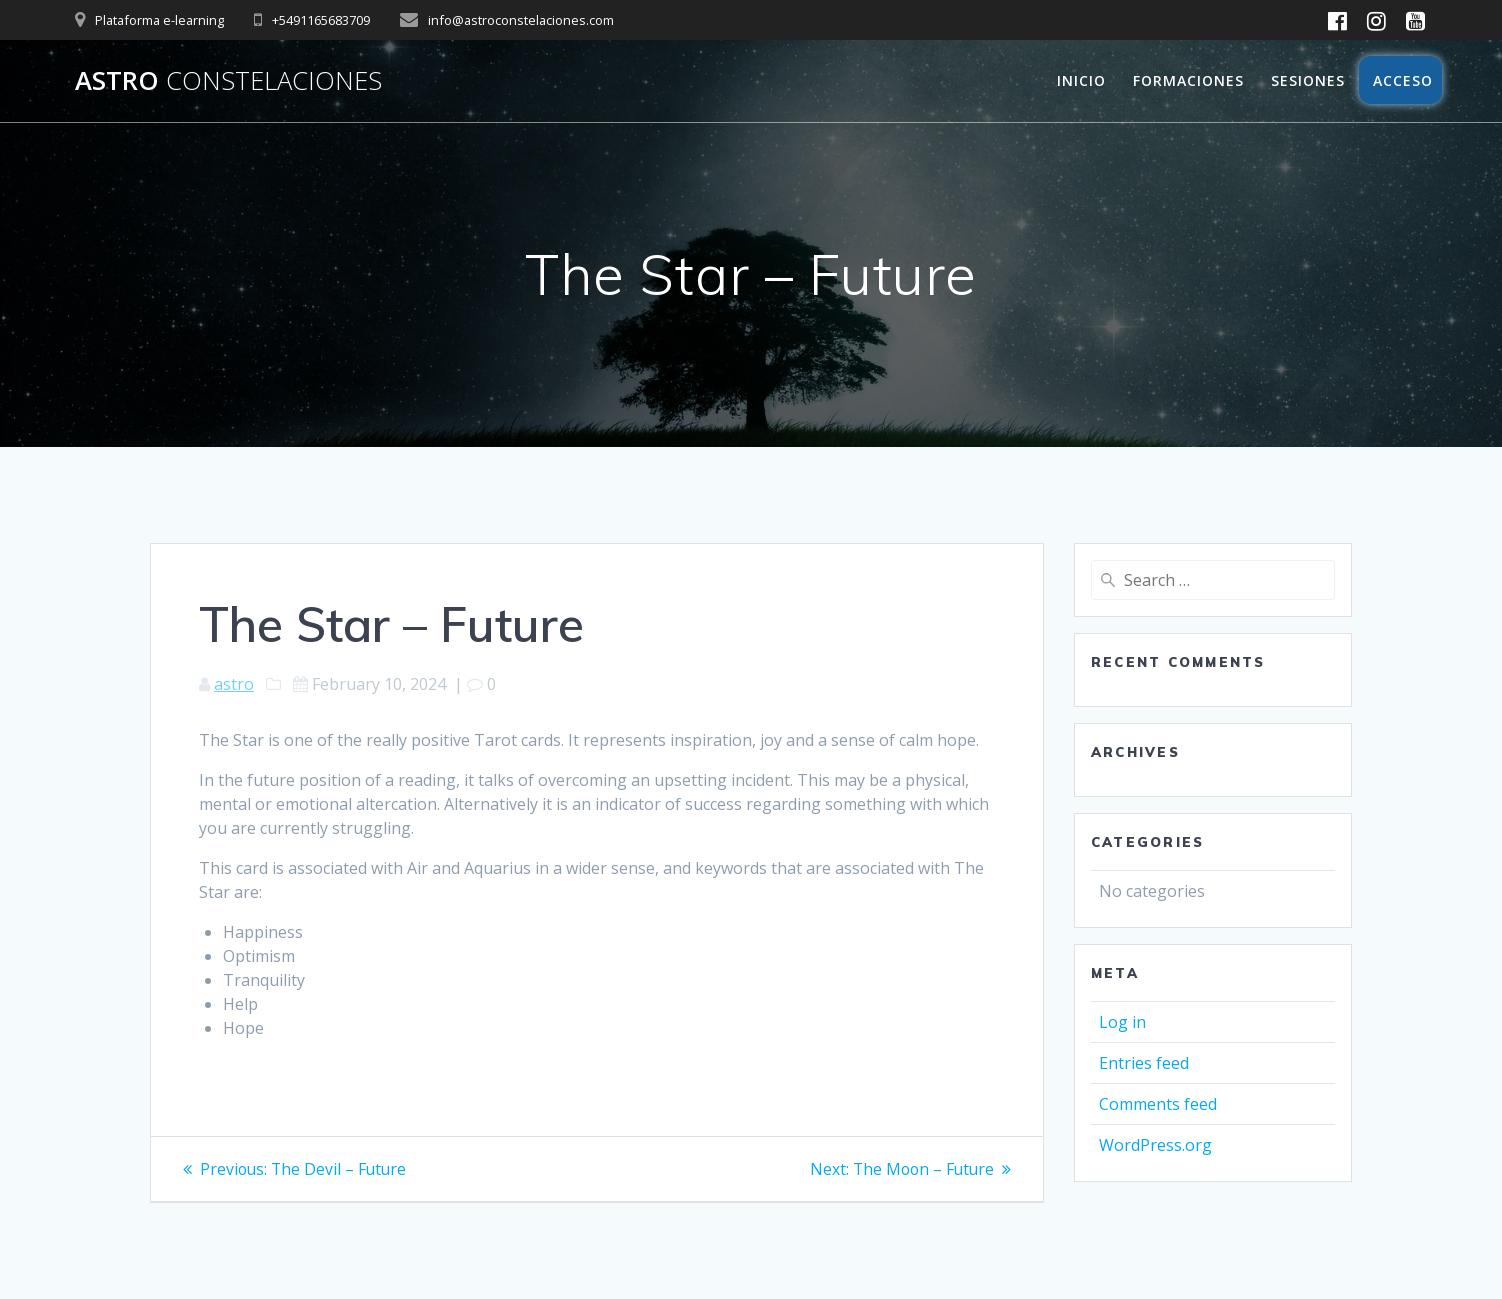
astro (234, 684)
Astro (228, 81)
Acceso (1401, 80)
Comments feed (1158, 1104)
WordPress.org (1155, 1145)
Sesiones (1308, 80)
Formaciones (1188, 80)
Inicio (1081, 80)
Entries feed (1144, 1063)
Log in (1122, 1022)
